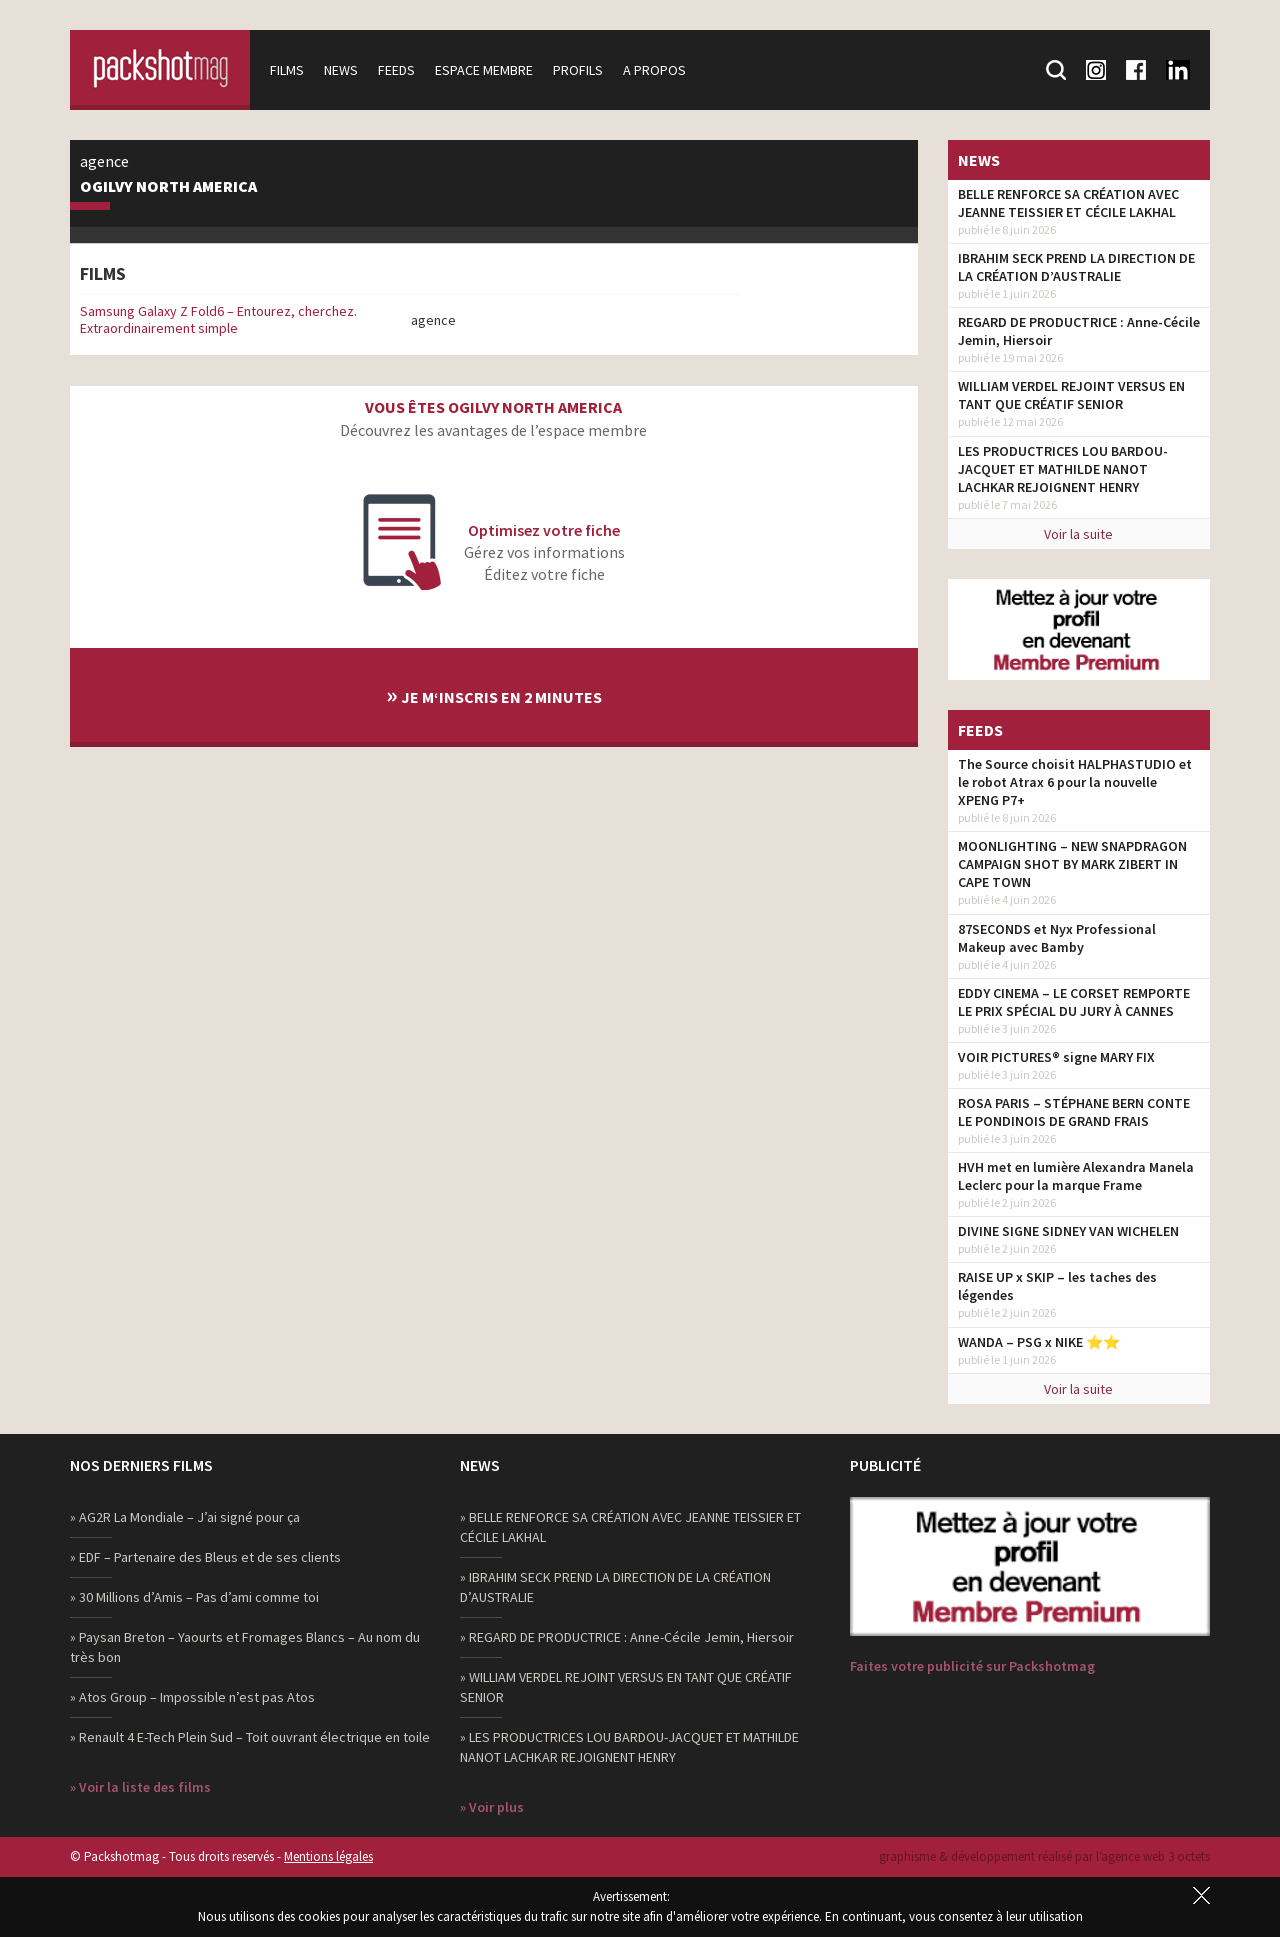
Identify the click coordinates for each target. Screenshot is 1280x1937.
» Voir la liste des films (140, 1787)
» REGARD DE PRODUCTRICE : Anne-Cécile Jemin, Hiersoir (627, 1637)
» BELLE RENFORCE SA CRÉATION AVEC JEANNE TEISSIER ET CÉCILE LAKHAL (630, 1527)
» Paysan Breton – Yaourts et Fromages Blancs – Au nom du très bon (245, 1647)
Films (287, 70)
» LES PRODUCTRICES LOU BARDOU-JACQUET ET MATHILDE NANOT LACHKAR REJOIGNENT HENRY (629, 1747)
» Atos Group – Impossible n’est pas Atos (192, 1697)
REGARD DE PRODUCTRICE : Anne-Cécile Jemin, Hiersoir (1079, 331)
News (341, 70)
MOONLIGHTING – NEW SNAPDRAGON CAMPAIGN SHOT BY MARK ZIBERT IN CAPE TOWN (1072, 864)
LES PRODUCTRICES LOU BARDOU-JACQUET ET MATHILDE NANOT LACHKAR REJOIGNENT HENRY (1063, 469)
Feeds (396, 70)
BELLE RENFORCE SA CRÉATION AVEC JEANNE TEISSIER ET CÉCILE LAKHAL (1068, 203)
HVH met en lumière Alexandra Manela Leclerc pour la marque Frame (1076, 1176)
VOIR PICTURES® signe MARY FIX (1056, 1057)
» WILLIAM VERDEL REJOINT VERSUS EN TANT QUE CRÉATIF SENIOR (626, 1687)
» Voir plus (492, 1807)
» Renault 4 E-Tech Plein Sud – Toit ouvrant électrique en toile (250, 1737)
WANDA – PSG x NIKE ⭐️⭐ (1039, 1342)
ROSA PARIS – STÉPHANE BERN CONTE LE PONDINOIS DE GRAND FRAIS (1074, 1112)
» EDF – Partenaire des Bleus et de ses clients (205, 1557)
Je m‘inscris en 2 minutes (494, 694)
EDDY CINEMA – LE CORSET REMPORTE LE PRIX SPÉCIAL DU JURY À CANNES (1074, 1002)
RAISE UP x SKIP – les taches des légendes (1057, 1286)
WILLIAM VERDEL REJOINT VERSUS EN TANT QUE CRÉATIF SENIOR (1071, 395)
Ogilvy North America (168, 187)
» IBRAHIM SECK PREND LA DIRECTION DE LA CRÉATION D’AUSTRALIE (615, 1587)
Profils (578, 70)
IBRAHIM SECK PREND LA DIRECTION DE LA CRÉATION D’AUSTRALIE (1076, 267)
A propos (654, 70)
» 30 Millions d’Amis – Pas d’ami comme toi (194, 1597)
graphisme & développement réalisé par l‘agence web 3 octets (1044, 1856)
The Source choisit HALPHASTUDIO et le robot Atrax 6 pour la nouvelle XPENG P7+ (1075, 782)
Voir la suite (1078, 534)
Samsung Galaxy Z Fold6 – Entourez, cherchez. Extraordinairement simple (218, 319)
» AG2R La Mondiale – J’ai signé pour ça (185, 1517)
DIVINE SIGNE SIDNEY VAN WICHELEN (1068, 1231)
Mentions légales (328, 1856)
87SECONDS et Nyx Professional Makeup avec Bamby (1057, 938)
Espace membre (484, 70)
